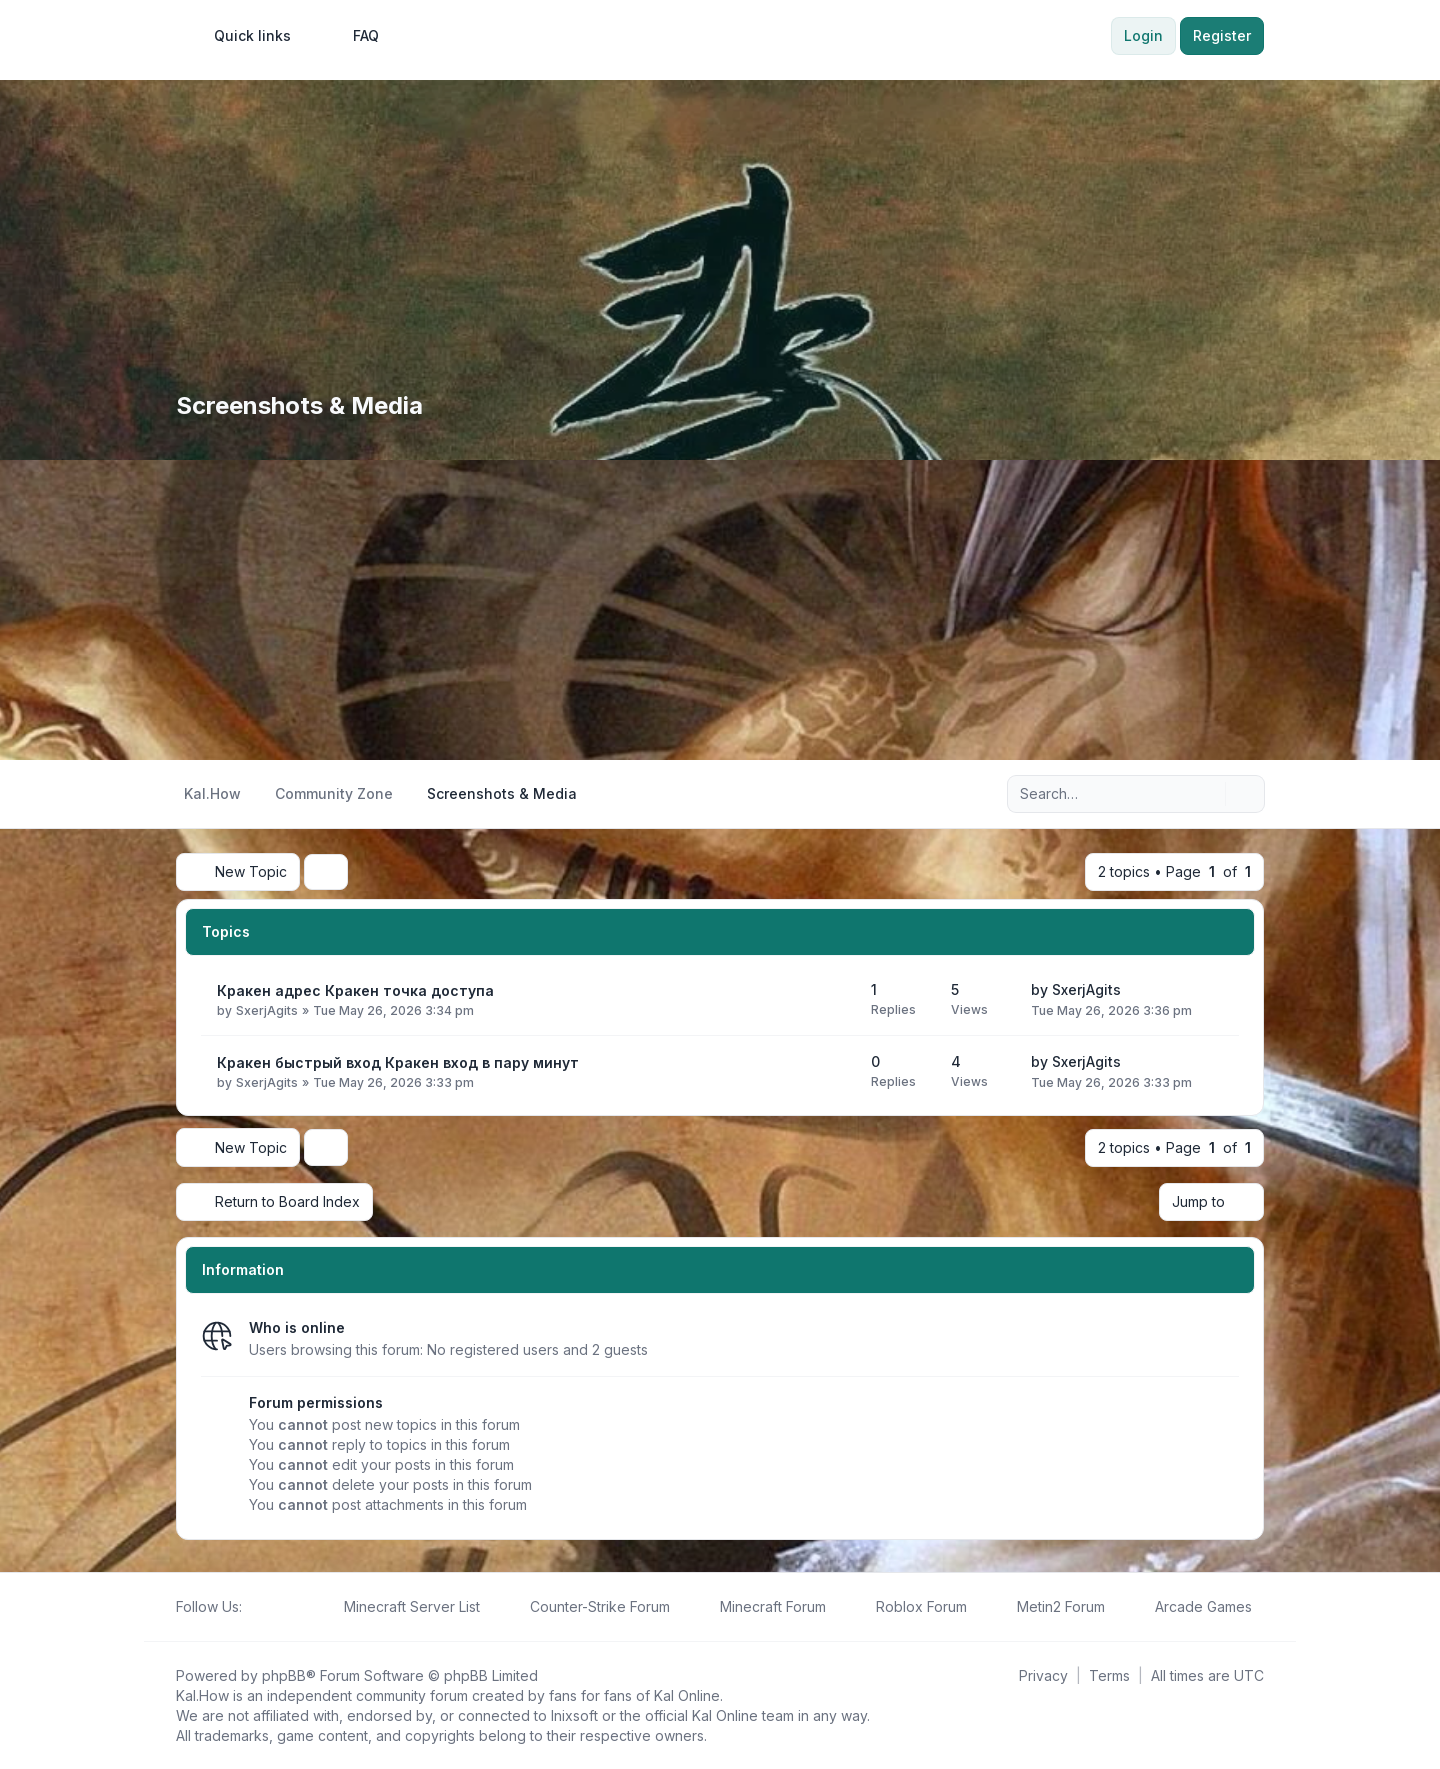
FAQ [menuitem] (353, 36)
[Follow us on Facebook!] (254, 1606)
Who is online (297, 1326)
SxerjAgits (267, 1010)
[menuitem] (243, 36)
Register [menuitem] (1222, 35)
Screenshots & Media (299, 405)
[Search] (1208, 794)
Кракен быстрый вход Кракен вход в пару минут (398, 1062)
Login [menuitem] (1143, 35)
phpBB (284, 1674)
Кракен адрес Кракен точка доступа (355, 990)
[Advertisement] (720, 610)
